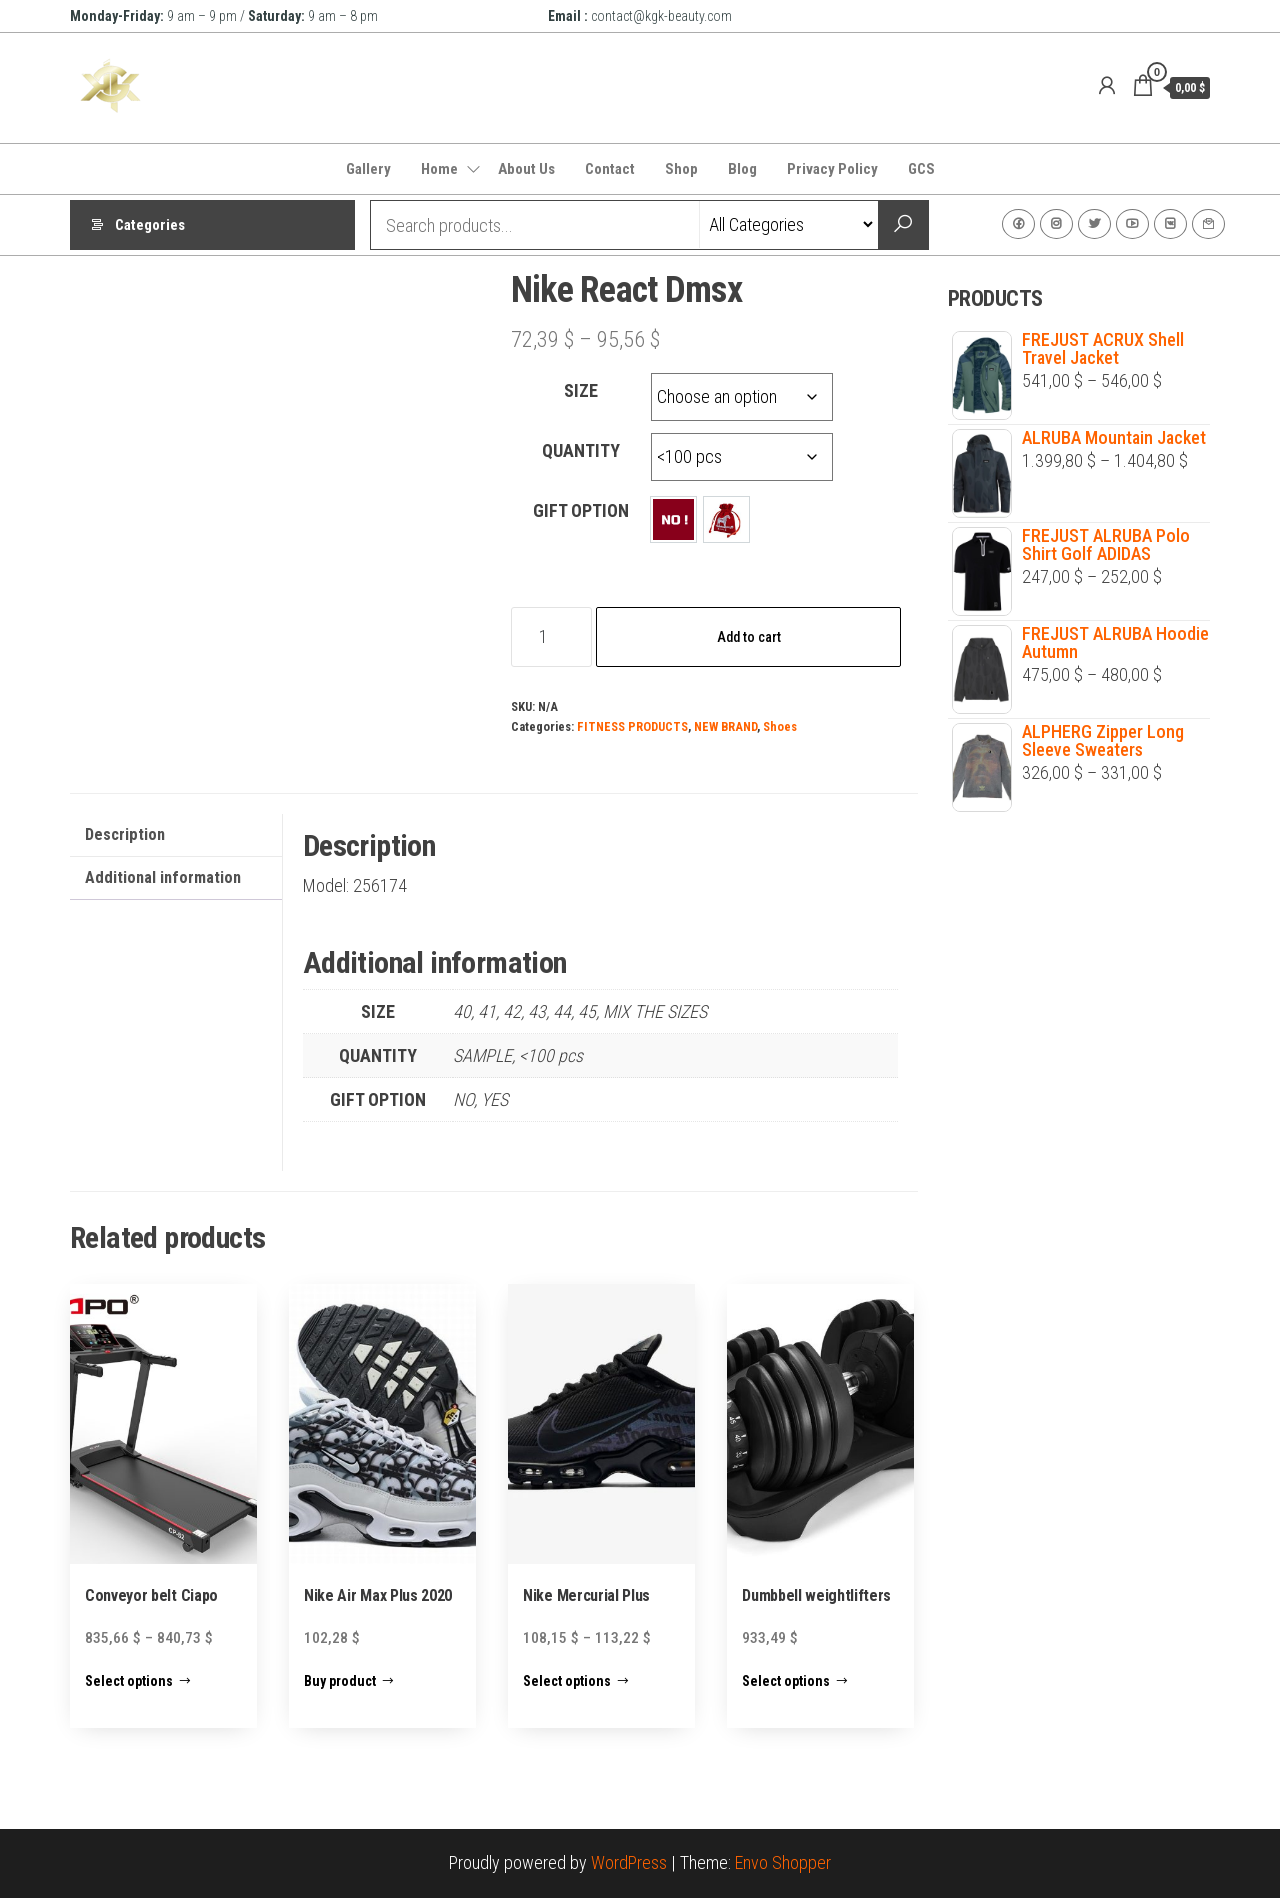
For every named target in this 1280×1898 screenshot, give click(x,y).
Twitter (1094, 224)
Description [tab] (125, 834)
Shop (681, 169)
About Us (526, 169)
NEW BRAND (725, 726)
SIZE (581, 390)
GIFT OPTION (581, 510)
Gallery (368, 169)
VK (1170, 224)
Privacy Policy (832, 169)
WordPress (629, 1862)
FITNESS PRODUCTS (632, 726)
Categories (150, 225)
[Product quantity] (551, 637)
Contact (610, 169)
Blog (742, 169)
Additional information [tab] (163, 877)
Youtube (1132, 224)
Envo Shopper (783, 1862)
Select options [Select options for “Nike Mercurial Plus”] (567, 1681)
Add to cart (749, 637)
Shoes (780, 726)
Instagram (1056, 224)
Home (439, 169)
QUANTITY (581, 450)
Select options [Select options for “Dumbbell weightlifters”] (786, 1681)
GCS (921, 169)
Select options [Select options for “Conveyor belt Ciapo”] (129, 1681)
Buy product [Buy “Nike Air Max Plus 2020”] (340, 1681)
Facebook (1018, 224)
